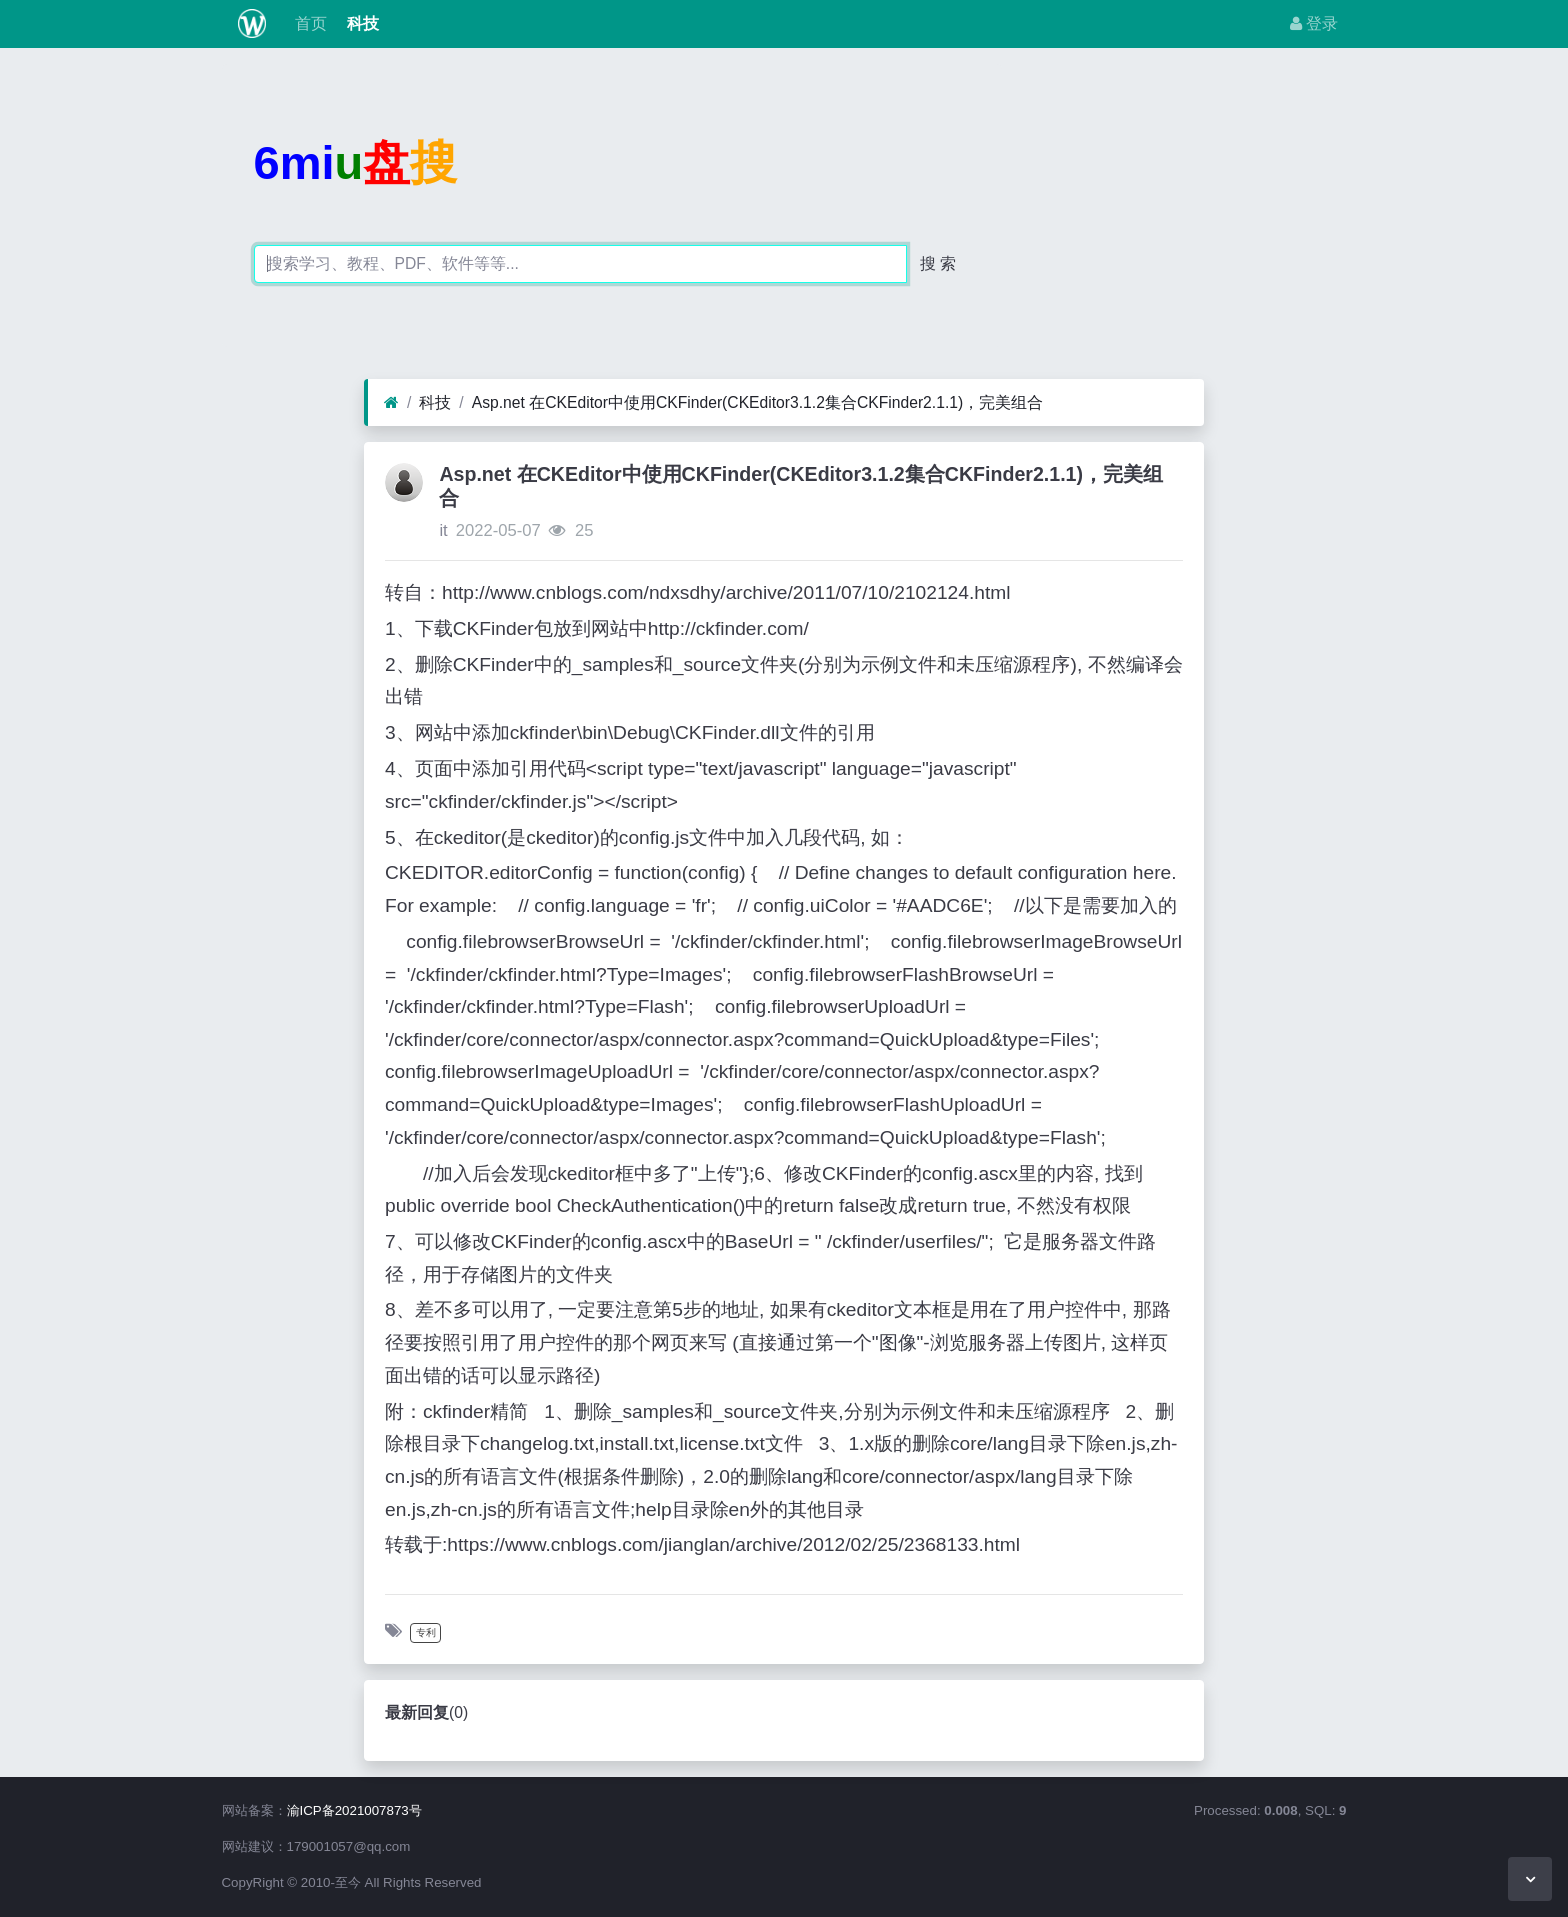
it (443, 530)
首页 (308, 23)
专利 (426, 1632)
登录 (1314, 23)
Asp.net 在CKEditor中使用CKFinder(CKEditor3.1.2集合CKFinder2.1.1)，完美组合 (757, 402)
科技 (361, 23)
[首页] (391, 403)
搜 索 (938, 263)
